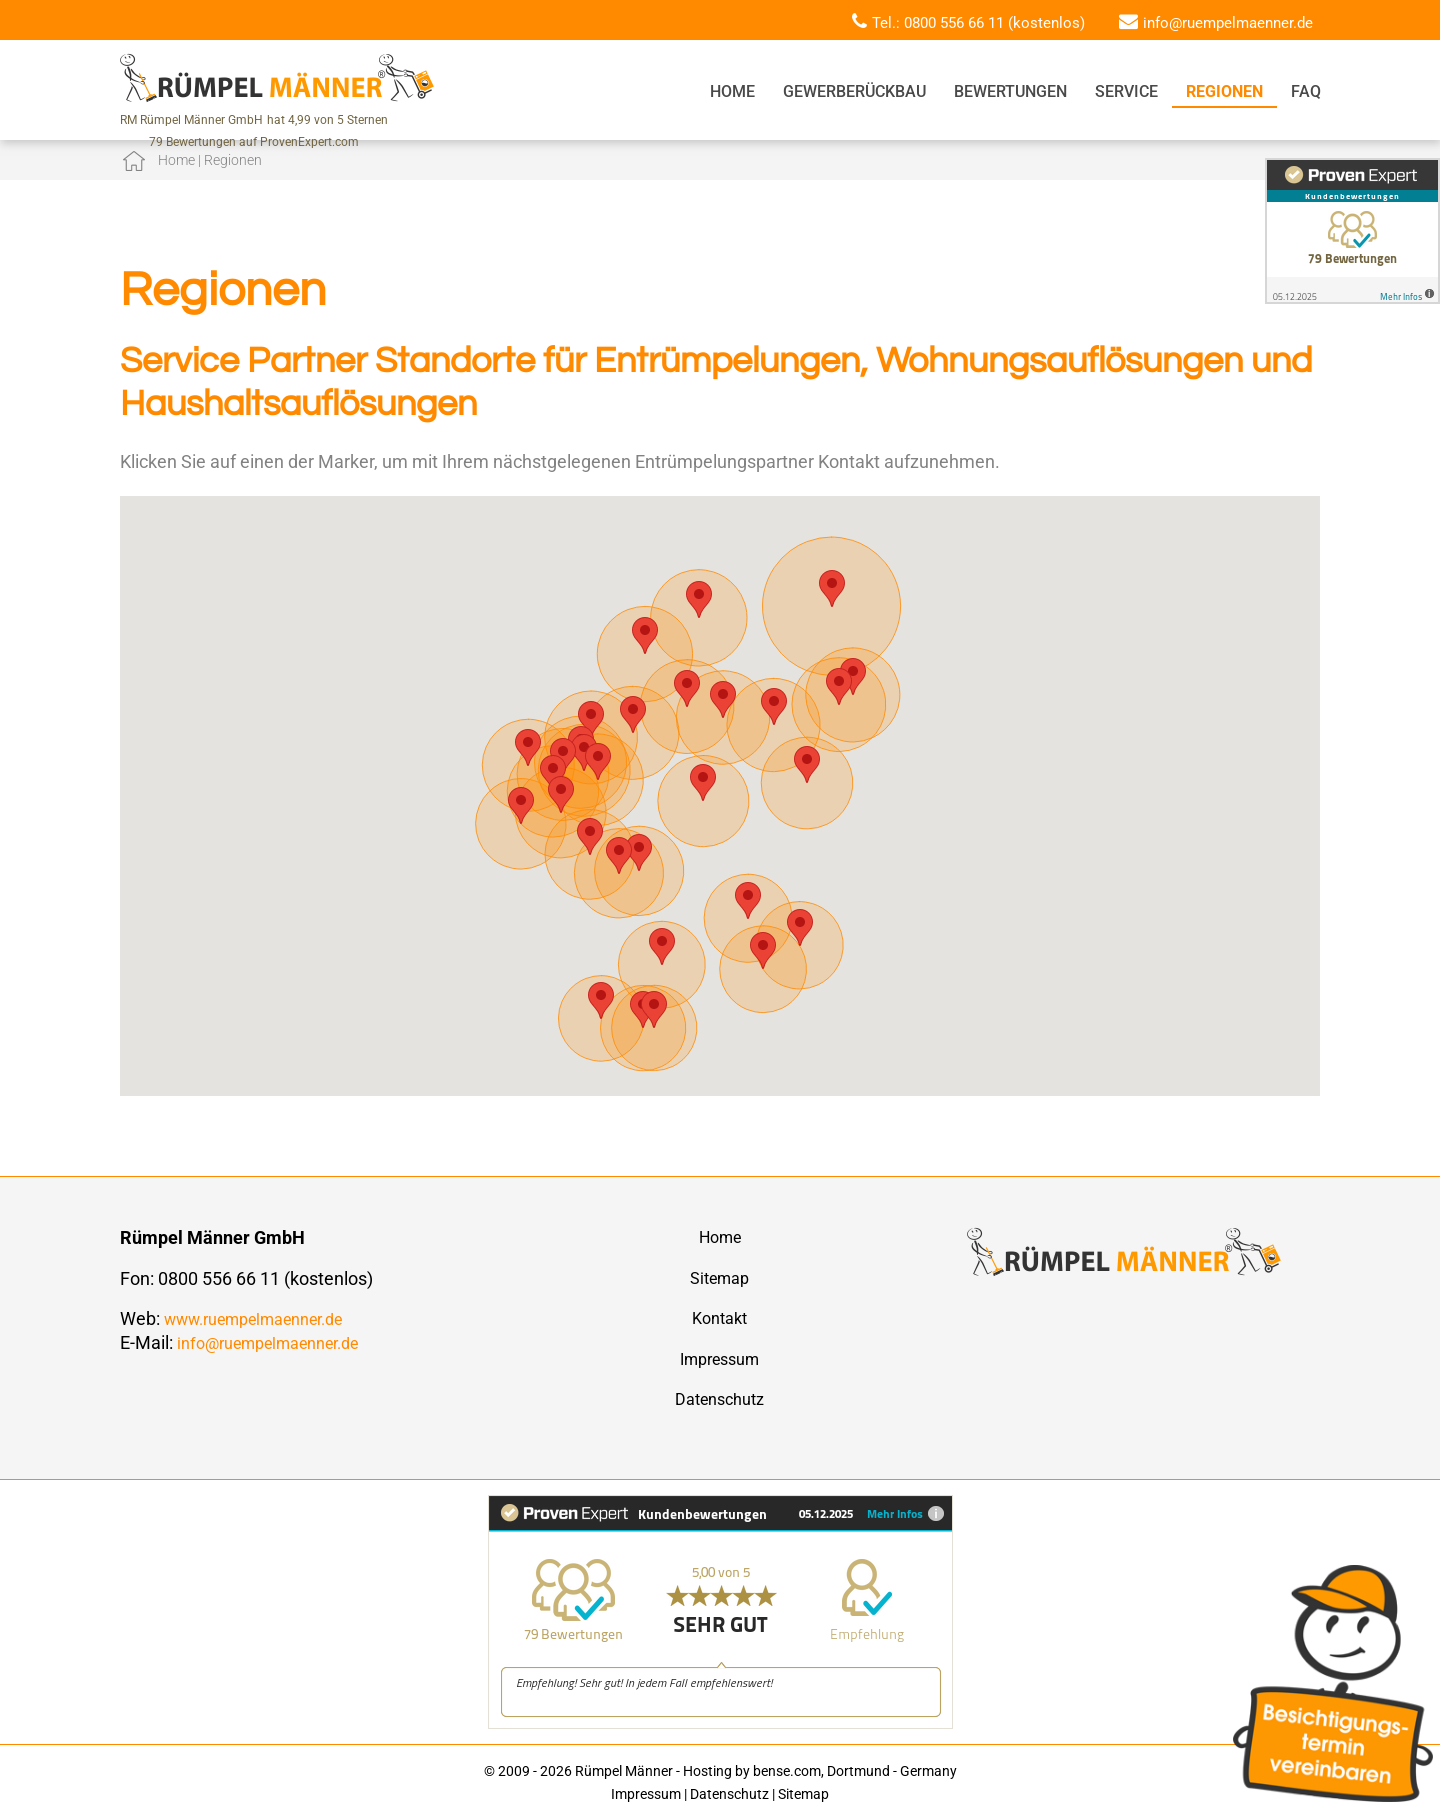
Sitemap (719, 1278)
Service (1126, 91)
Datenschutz (719, 1399)
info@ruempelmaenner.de (1228, 23)
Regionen (1224, 91)
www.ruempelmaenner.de (253, 1319)
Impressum (719, 1359)
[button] (521, 805)
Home (732, 91)
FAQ (1306, 91)
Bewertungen (1010, 91)
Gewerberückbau (854, 91)
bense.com (787, 1771)
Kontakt (719, 1318)
